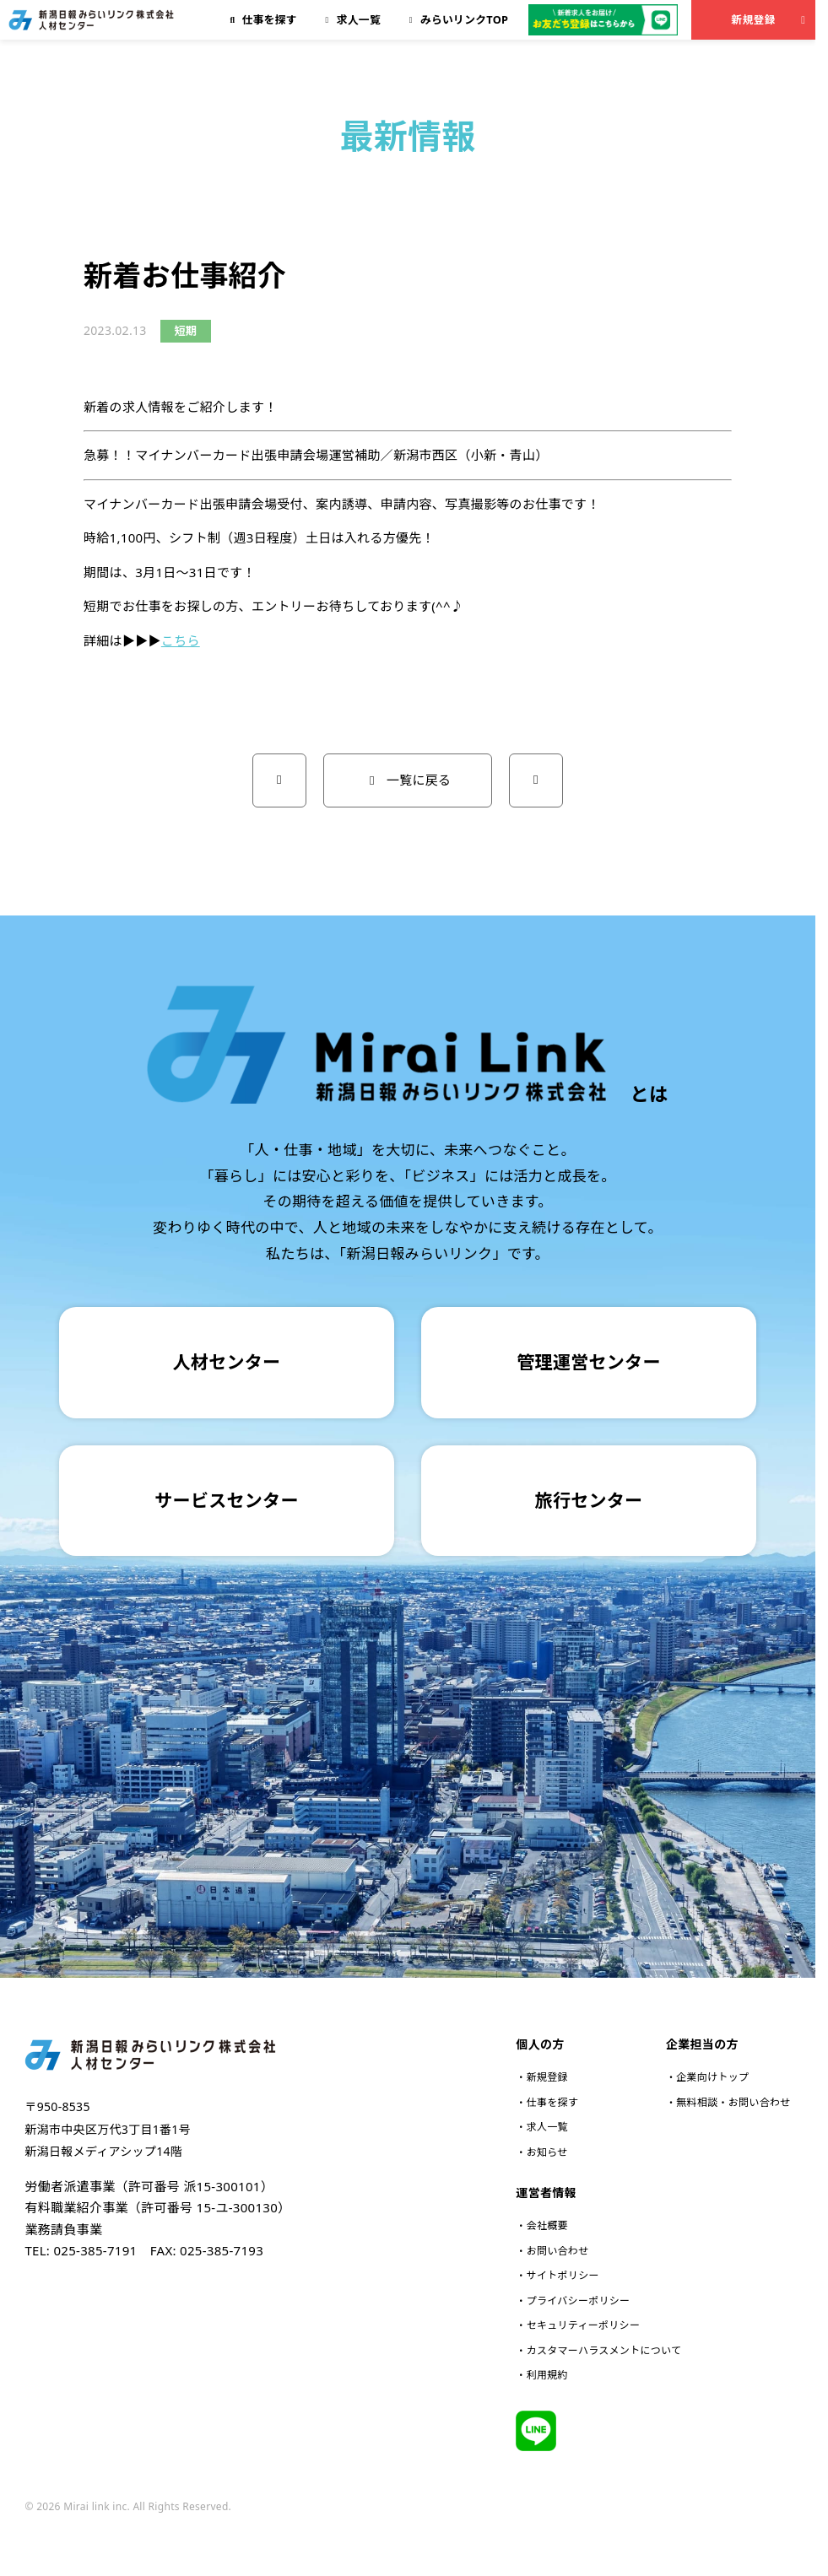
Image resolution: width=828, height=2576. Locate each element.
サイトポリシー (563, 2275)
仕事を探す (553, 2102)
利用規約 (547, 2375)
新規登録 (770, 19)
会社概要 (547, 2225)
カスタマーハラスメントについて (604, 2350)
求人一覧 (547, 2127)
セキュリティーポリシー (584, 2325)
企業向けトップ (712, 2077)
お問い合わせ (558, 2251)
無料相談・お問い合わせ (733, 2102)
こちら (180, 640)
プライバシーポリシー (578, 2300)
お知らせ (547, 2152)
